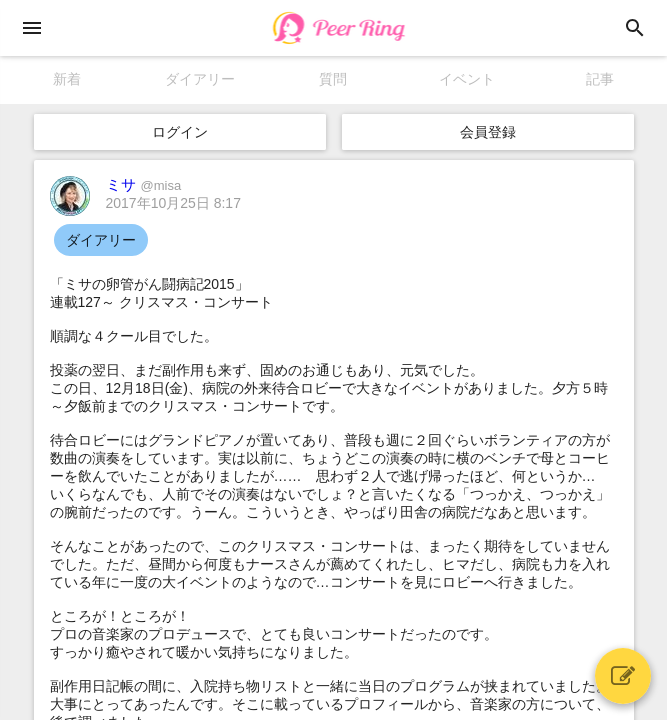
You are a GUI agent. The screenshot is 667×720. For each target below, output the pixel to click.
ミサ (144, 184)
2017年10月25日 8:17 (173, 203)
